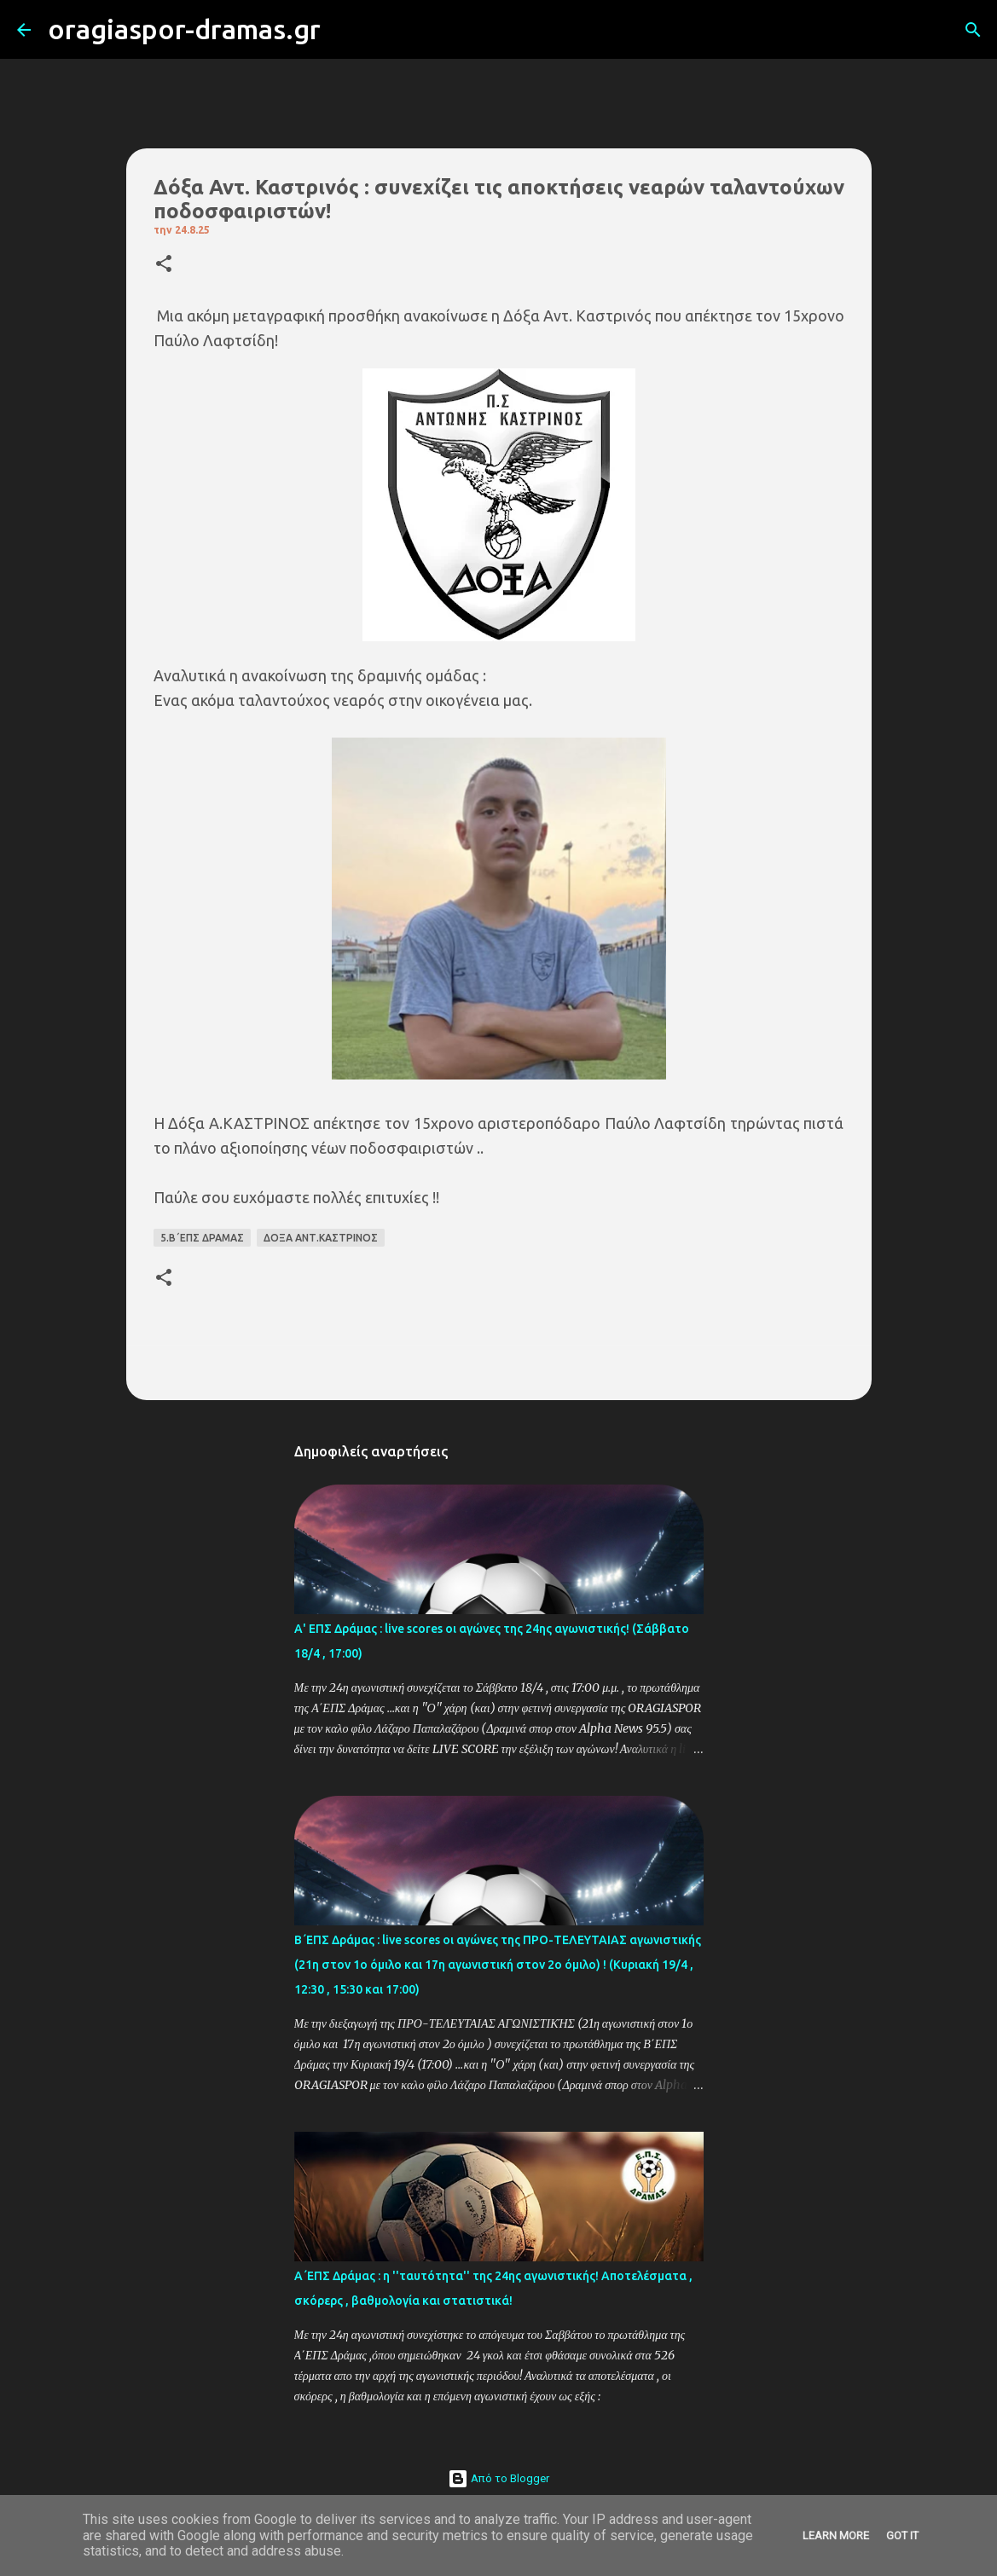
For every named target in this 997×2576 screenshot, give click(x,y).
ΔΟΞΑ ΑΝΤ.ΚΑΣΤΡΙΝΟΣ (321, 1237)
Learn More (836, 2535)
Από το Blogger (498, 2478)
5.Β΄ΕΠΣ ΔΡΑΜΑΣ (202, 1237)
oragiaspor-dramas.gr (184, 29)
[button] (164, 264)
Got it (902, 2535)
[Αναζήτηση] (344, 29)
